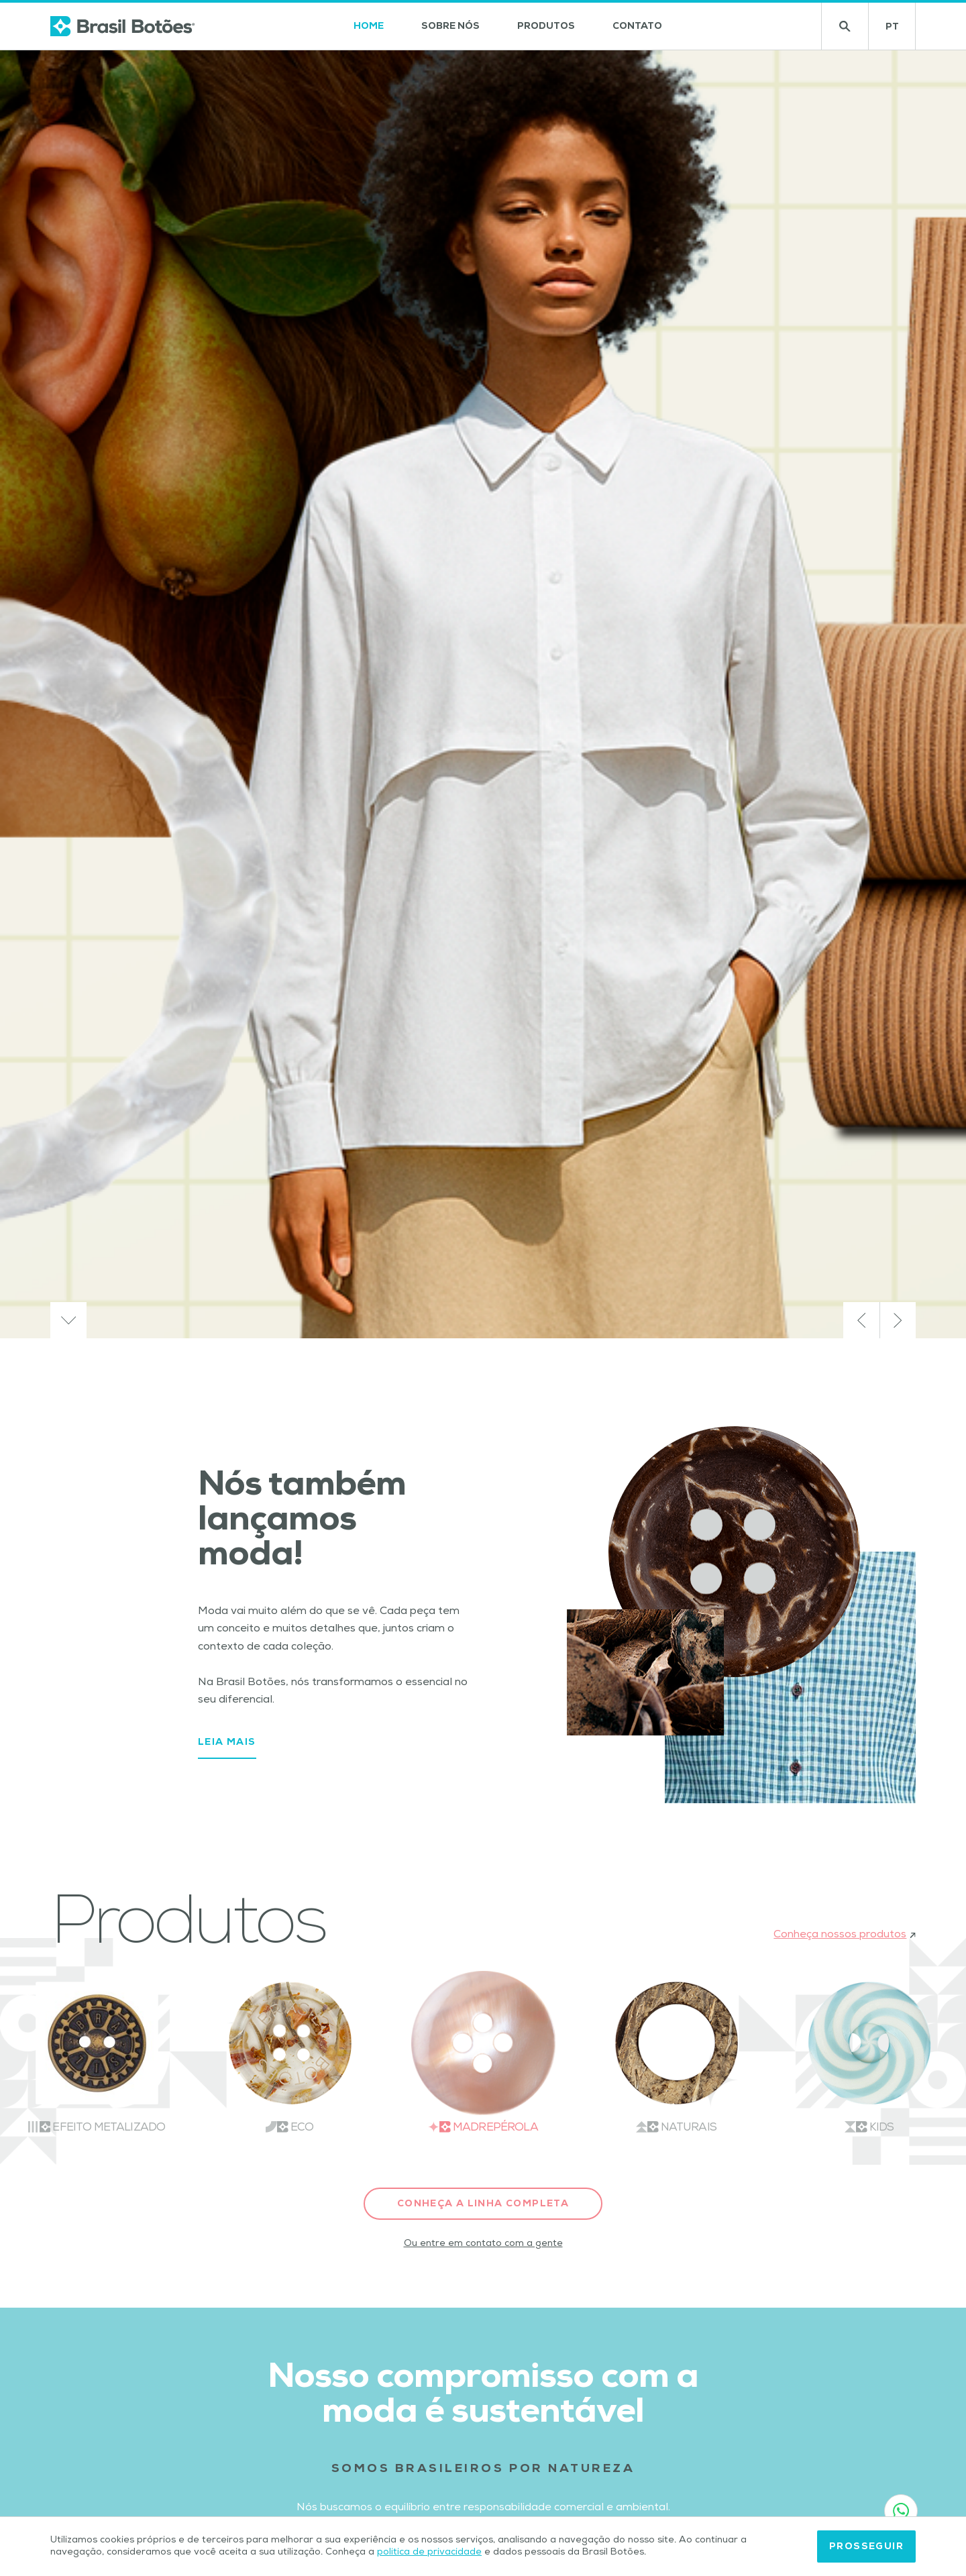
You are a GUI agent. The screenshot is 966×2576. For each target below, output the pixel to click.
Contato (637, 27)
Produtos (546, 27)
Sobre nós (450, 27)
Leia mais (227, 1743)
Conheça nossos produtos (844, 1935)
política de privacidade (429, 2552)
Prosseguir (866, 2547)
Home (369, 27)
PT (900, 31)
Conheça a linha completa (483, 2204)
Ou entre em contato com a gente (483, 2244)
